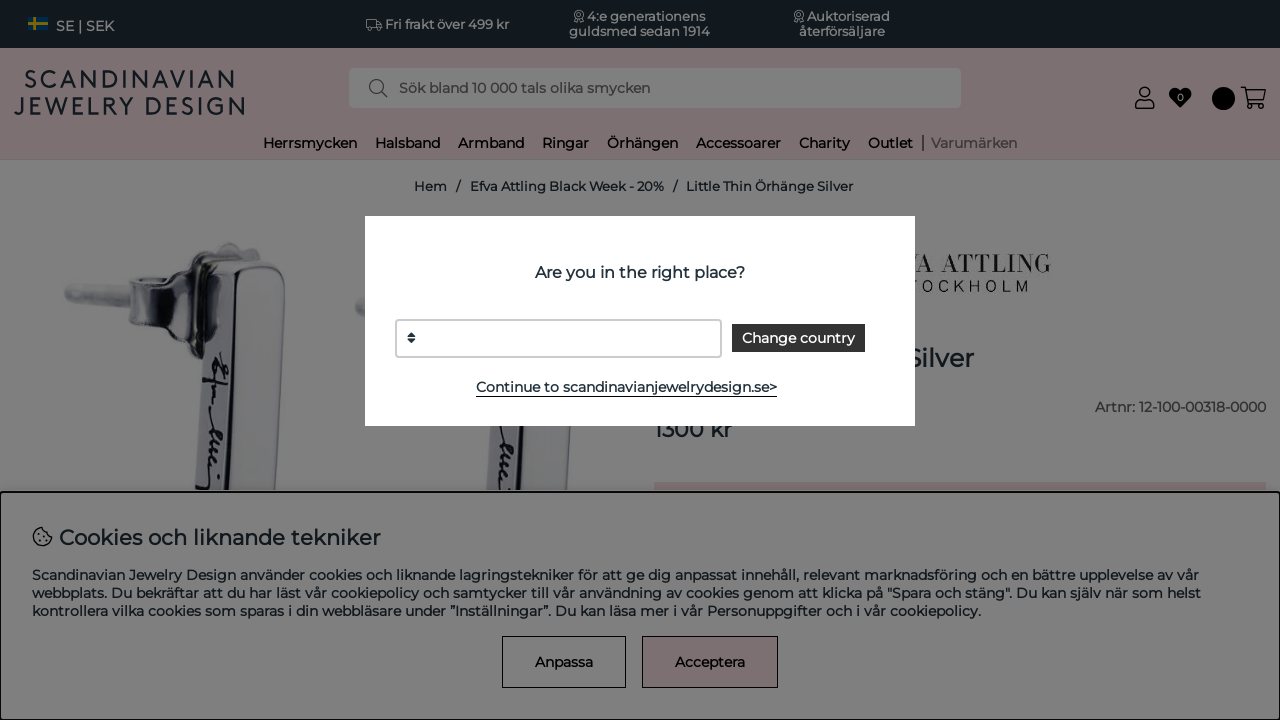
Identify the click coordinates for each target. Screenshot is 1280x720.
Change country (798, 338)
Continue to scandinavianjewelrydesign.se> (626, 387)
